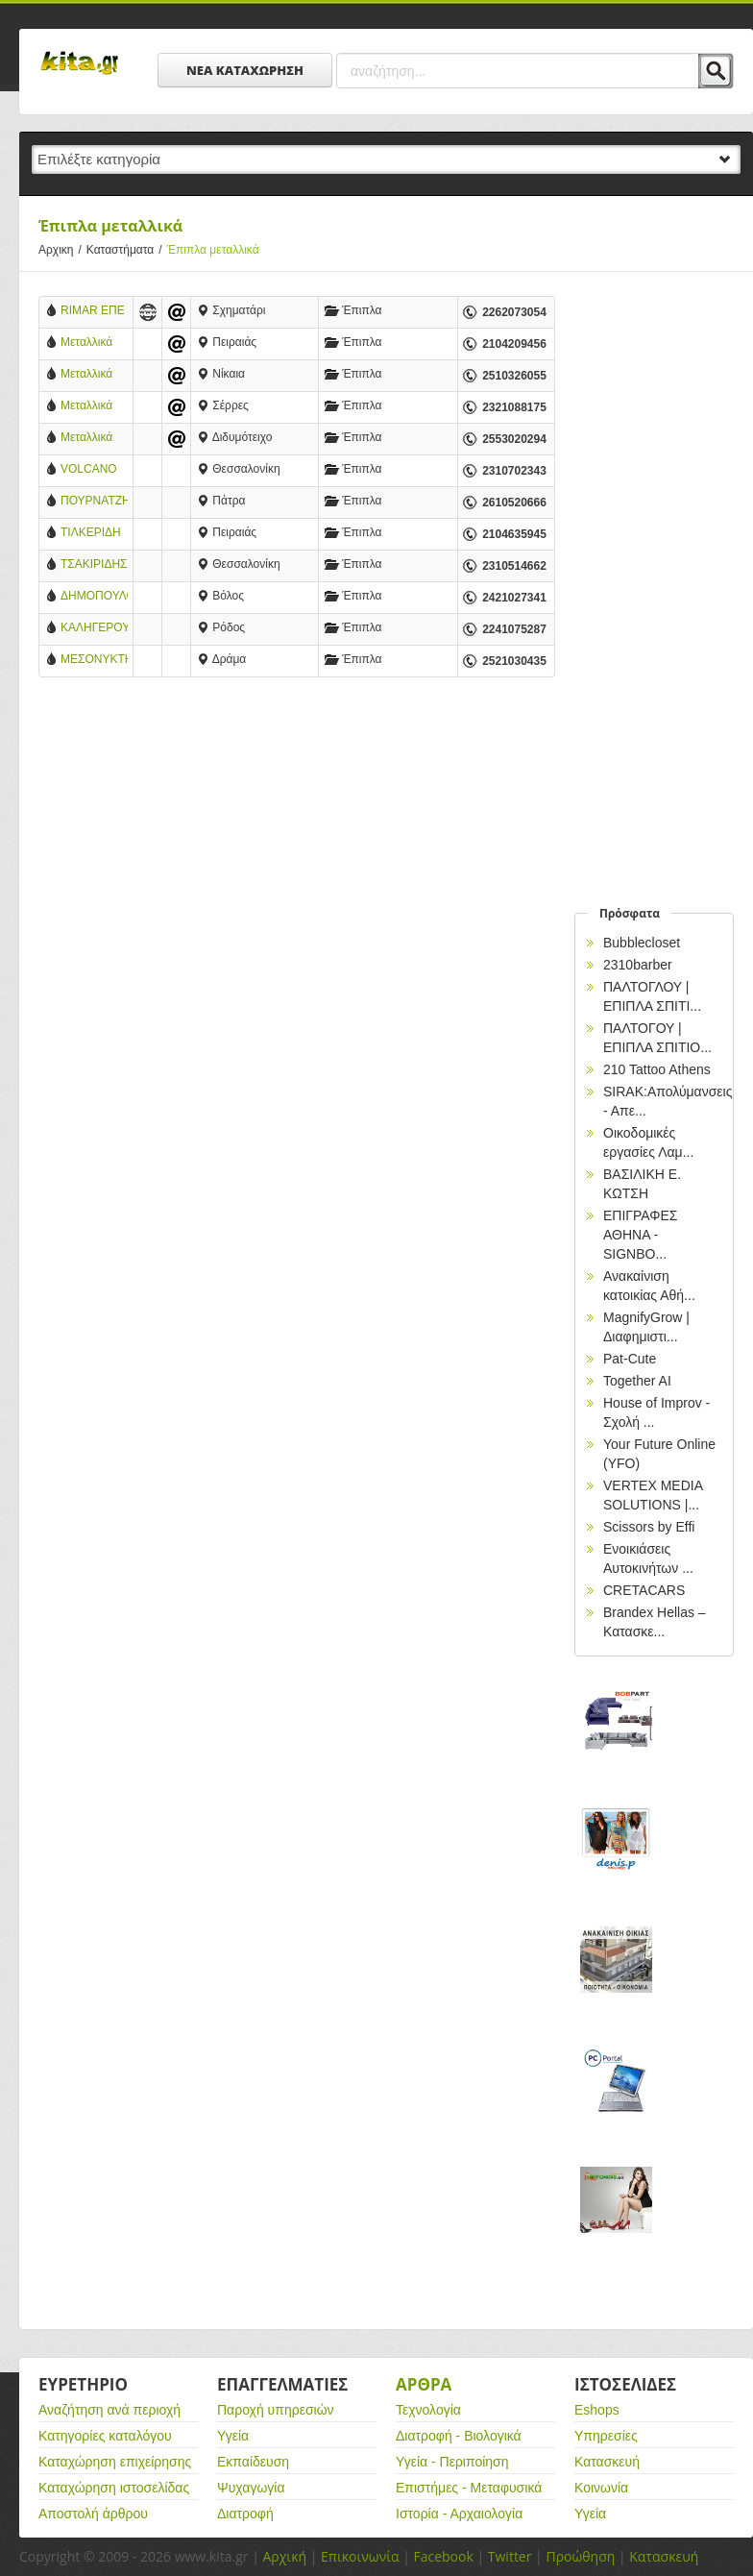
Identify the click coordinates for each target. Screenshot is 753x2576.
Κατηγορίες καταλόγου (105, 2435)
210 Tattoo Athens (657, 1069)
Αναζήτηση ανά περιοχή (109, 2409)
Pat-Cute (629, 1358)
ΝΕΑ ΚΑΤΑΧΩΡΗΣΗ (245, 70)
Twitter (510, 2556)
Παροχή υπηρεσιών (275, 2409)
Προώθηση (580, 2556)
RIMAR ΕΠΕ (93, 310)
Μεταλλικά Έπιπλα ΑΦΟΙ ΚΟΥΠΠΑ (86, 343)
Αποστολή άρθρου (93, 2513)
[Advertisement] (296, 850)
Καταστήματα (126, 250)
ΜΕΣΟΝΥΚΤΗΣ (94, 659)
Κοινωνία (601, 2487)
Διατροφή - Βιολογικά (459, 2435)
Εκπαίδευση (253, 2461)
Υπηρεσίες (606, 2435)
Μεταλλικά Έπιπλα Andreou (86, 407)
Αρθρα (423, 2384)
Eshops (596, 2409)
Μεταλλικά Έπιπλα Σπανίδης (86, 375)
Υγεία (233, 2435)
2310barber (637, 964)
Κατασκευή (607, 2461)
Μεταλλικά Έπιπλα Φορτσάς (86, 438)
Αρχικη (62, 250)
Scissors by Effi (648, 1526)
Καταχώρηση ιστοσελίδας (113, 2487)
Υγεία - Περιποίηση (452, 2461)
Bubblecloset (641, 942)
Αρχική (284, 2556)
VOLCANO (89, 469)
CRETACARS (644, 1590)
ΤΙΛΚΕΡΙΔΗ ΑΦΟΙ (91, 534)
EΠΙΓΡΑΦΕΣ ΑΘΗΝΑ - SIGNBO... (640, 1235)
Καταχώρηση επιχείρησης (114, 2461)
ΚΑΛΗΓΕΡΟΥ (94, 627)
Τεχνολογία (428, 2409)
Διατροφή (245, 2513)
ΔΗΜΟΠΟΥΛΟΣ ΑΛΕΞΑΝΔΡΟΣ (94, 597)
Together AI (637, 1380)
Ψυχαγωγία (251, 2487)
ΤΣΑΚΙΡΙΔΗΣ (94, 564)
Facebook (443, 2556)
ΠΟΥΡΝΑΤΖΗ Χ (94, 502)
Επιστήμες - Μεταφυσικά (469, 2487)
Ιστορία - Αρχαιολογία (459, 2513)
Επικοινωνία (360, 2556)
